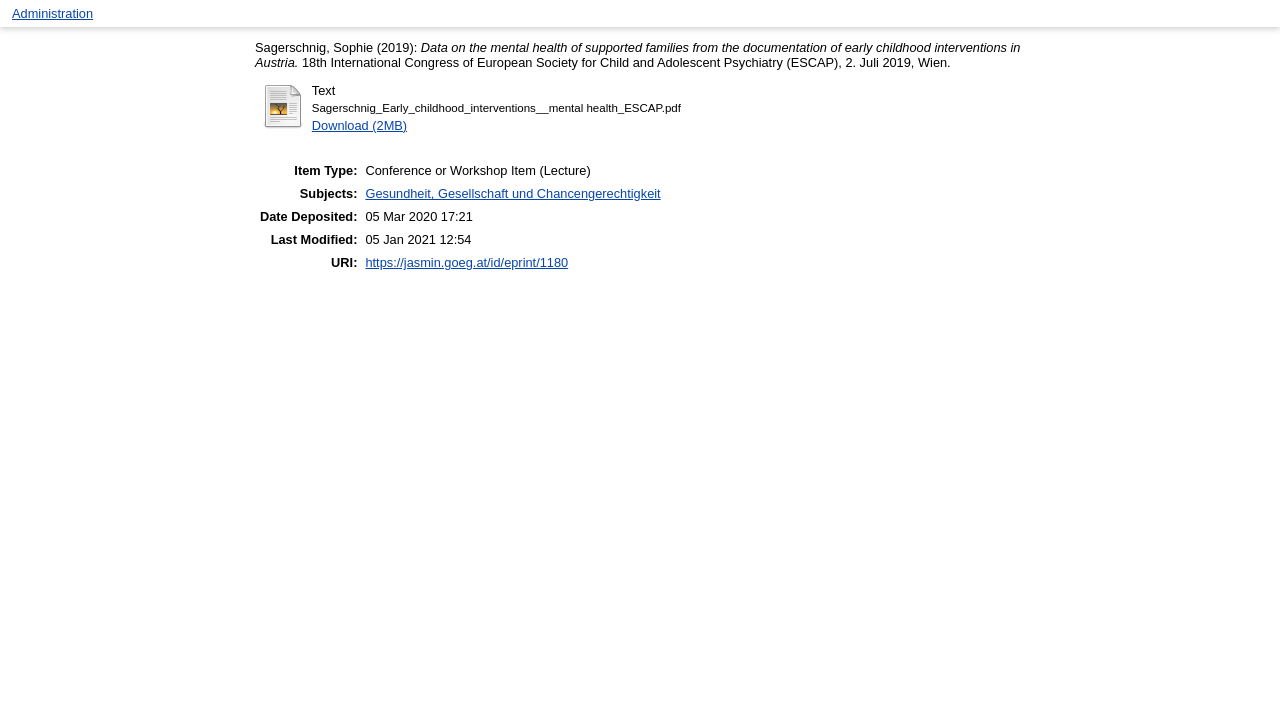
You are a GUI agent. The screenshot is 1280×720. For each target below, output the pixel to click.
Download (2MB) (359, 125)
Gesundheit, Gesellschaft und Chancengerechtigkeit (512, 193)
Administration (52, 13)
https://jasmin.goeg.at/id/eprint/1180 (466, 262)
